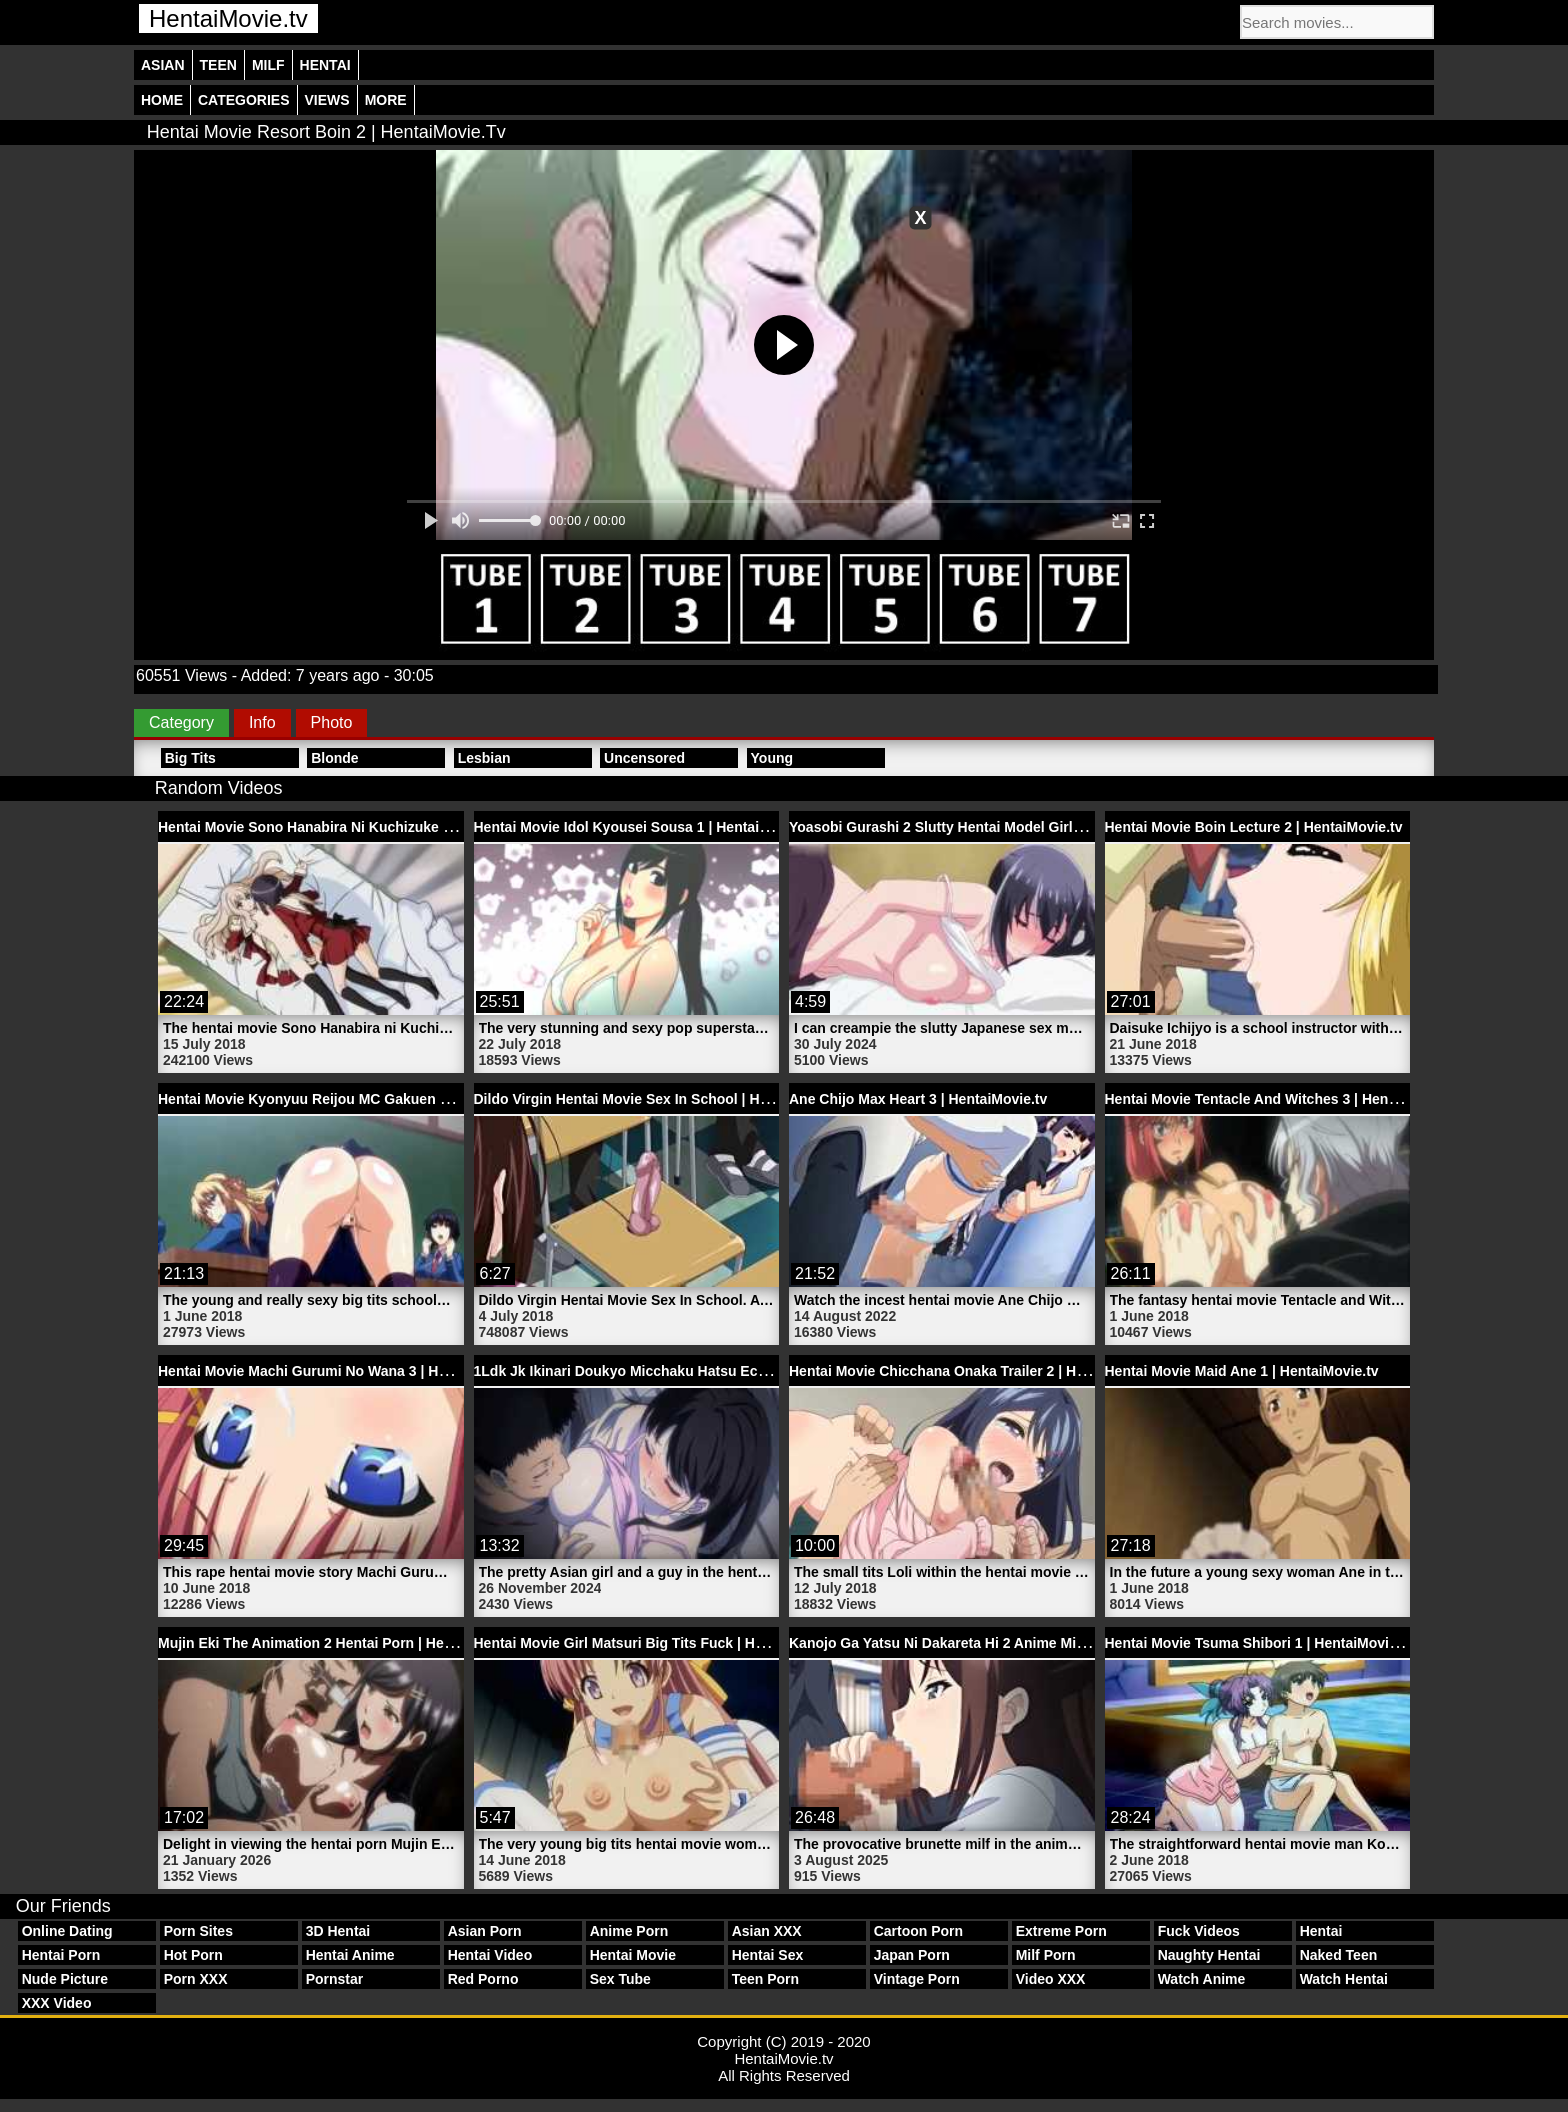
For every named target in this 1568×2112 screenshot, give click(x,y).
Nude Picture (65, 1979)
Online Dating (67, 1931)
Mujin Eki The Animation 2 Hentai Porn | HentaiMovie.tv (341, 1643)
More (386, 100)
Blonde (334, 758)
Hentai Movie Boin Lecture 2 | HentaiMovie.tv (1254, 827)
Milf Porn (1046, 1955)
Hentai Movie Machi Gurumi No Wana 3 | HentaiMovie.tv (342, 1371)
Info (262, 722)
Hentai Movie (633, 1955)
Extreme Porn (1061, 1931)
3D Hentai (338, 1931)
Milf (268, 65)
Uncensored (644, 758)
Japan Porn (912, 1955)
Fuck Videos (1199, 1931)
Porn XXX (196, 1979)
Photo (332, 722)
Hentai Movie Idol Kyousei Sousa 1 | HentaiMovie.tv (645, 827)
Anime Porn (629, 1931)
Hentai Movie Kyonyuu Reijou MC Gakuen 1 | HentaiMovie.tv (358, 1099)
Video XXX (1051, 1979)
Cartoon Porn (918, 1931)
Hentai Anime (350, 1955)
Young (772, 758)
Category (181, 722)
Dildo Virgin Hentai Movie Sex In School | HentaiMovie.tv (661, 1099)
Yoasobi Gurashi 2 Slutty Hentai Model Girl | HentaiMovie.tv (986, 827)
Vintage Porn (917, 1979)
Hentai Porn (61, 1955)
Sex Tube (620, 1979)
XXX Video (57, 2003)
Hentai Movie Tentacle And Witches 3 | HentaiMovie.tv (1283, 1099)
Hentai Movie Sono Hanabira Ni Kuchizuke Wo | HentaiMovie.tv (366, 827)
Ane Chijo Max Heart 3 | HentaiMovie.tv (918, 1099)
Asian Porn (485, 1931)
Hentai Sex (768, 1955)
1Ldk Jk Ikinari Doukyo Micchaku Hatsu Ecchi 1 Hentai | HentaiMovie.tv (710, 1371)
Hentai (325, 65)
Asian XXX (767, 1931)
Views (327, 100)
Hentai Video (490, 1955)
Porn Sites (198, 1931)
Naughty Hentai (1209, 1955)
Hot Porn (193, 1955)
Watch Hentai (1344, 1979)
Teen (218, 65)
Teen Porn (765, 1979)
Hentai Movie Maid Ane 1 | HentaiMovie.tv (1242, 1371)
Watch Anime (1202, 1979)
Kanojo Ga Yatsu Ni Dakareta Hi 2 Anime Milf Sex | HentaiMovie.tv (1006, 1643)
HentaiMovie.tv (228, 18)
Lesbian (484, 758)
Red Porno (483, 1979)
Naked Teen (1339, 1955)
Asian (163, 65)
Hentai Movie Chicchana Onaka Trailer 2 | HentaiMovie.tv (977, 1371)
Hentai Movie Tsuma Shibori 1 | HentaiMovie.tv (1259, 1643)
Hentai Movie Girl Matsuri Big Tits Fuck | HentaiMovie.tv (659, 1643)
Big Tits (190, 758)
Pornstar (335, 1979)
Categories (244, 100)
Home (162, 100)
